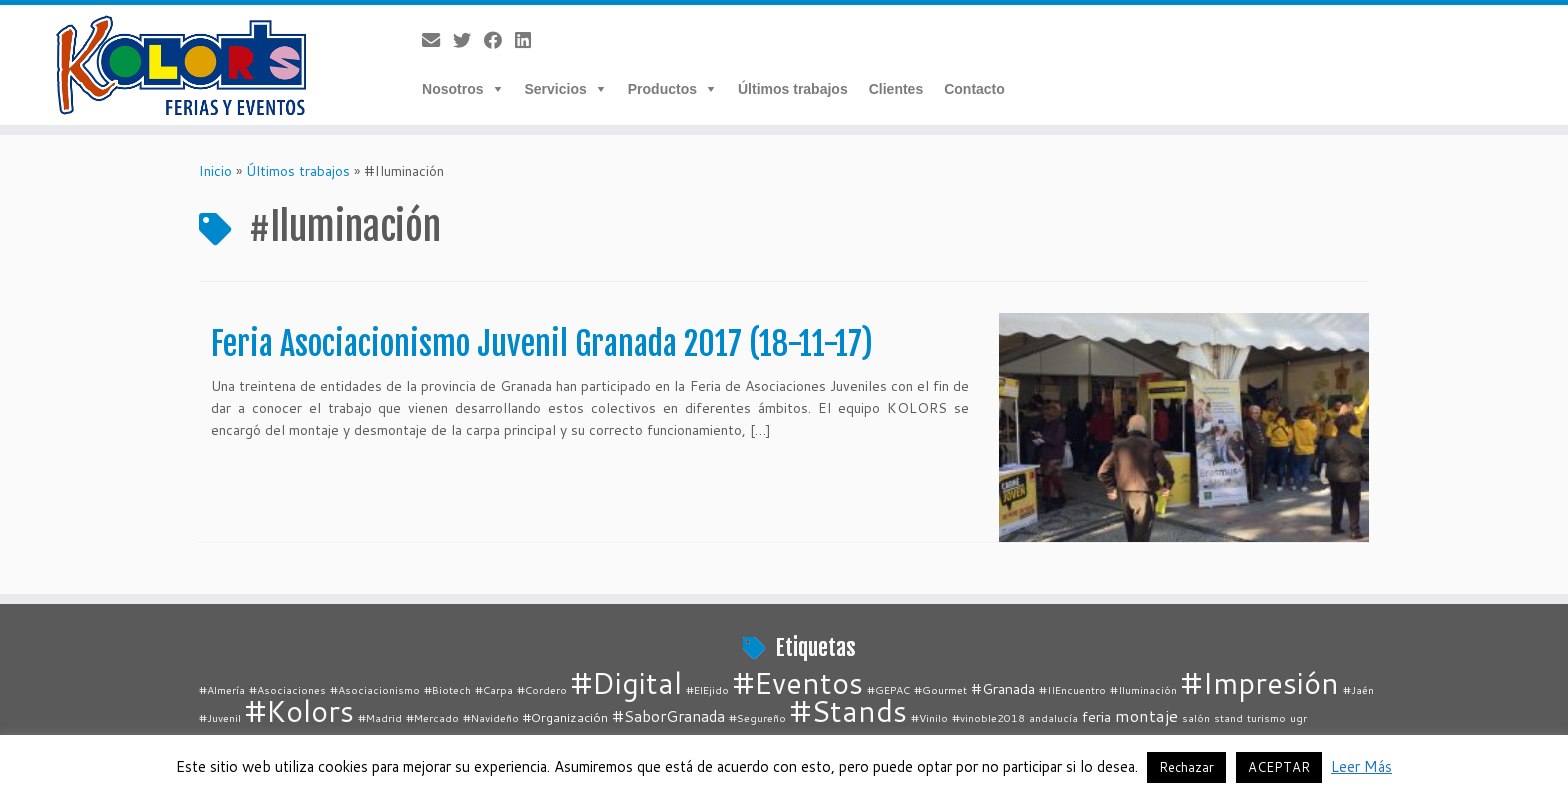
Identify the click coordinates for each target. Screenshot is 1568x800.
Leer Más (1361, 766)
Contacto (974, 89)
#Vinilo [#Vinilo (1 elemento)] (929, 717)
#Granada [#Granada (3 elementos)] (1003, 688)
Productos (662, 89)
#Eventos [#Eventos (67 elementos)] (798, 682)
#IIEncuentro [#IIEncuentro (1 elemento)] (1072, 689)
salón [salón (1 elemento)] (1196, 717)
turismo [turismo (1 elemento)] (1266, 717)
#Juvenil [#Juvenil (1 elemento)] (220, 717)
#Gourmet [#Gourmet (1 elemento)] (940, 689)
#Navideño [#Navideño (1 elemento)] (491, 717)
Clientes (896, 89)
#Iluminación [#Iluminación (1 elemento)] (1143, 689)
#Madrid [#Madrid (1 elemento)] (380, 717)
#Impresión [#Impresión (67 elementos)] (1260, 682)
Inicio (215, 171)
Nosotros (452, 89)
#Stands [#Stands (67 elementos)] (848, 710)
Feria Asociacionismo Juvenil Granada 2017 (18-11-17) (542, 344)
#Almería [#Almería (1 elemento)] (222, 689)
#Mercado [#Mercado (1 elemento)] (432, 717)
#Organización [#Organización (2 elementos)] (565, 717)
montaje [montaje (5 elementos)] (1146, 715)
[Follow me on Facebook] (499, 40)
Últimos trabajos (793, 89)
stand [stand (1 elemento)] (1228, 717)
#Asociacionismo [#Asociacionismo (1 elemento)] (375, 689)
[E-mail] (437, 40)
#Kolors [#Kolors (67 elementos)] (299, 710)
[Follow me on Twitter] (468, 40)
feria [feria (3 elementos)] (1096, 716)
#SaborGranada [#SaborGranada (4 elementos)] (668, 716)
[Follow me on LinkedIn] (529, 40)
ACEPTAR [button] (1279, 767)
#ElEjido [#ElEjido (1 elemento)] (707, 689)
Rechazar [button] (1186, 767)
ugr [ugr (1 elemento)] (1298, 717)
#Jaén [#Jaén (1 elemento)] (1358, 689)
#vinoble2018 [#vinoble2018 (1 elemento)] (988, 717)
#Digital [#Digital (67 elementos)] (626, 682)
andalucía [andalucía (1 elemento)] (1053, 717)
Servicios (556, 89)
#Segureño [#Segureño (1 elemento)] (757, 717)
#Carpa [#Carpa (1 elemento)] (494, 689)
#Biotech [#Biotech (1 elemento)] (447, 689)
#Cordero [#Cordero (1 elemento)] (542, 689)
